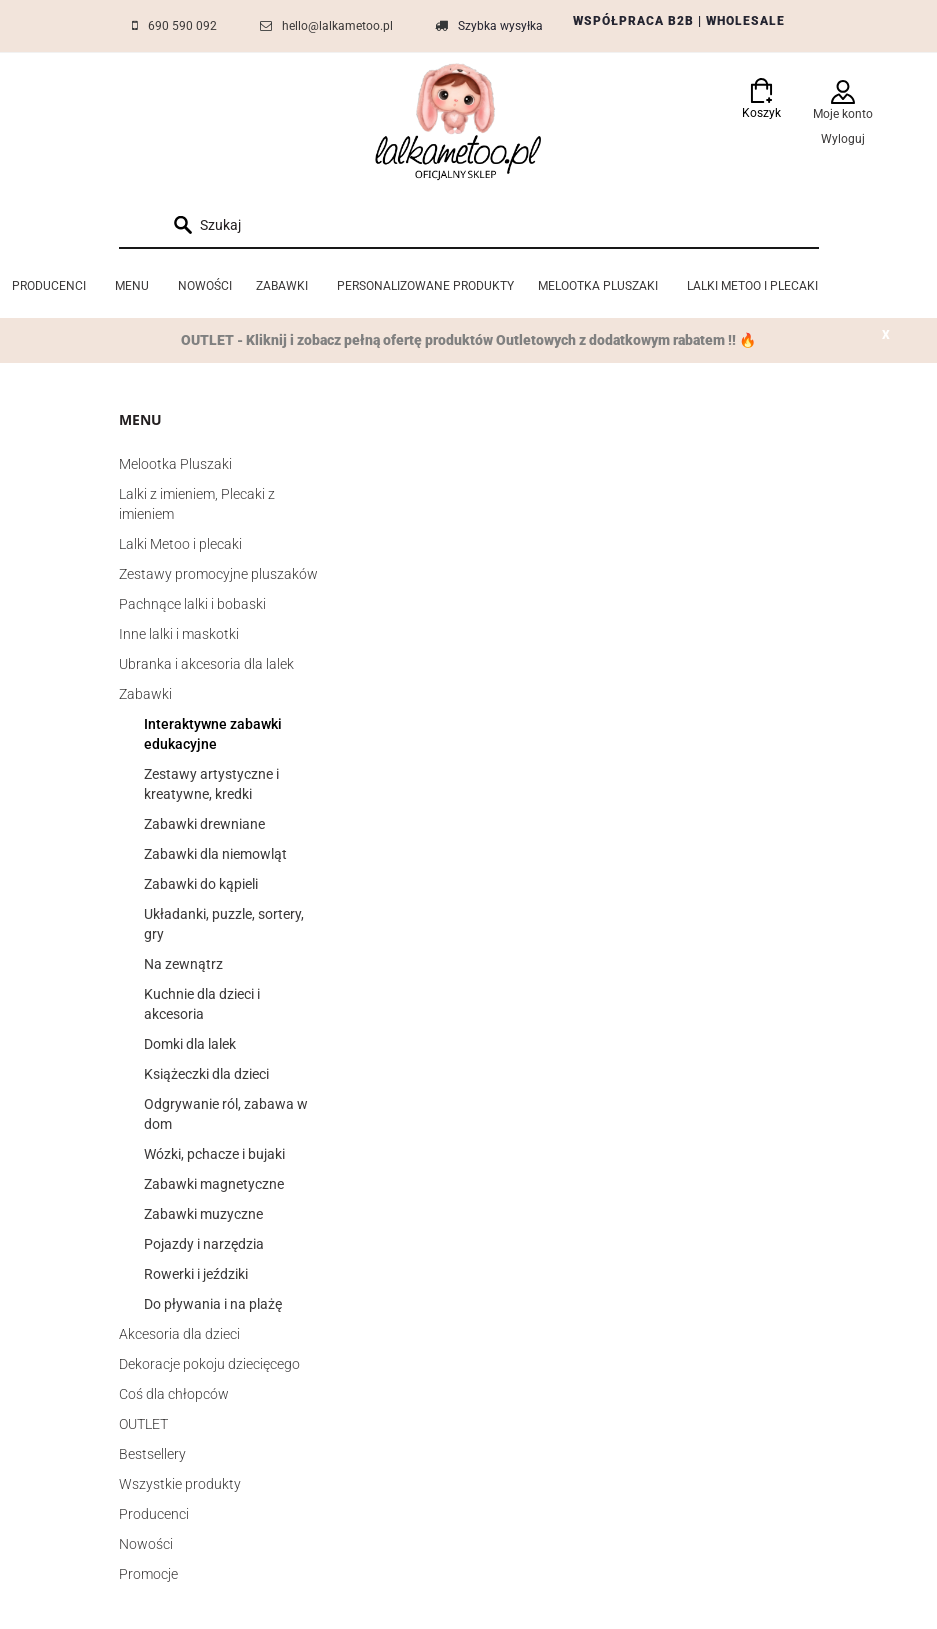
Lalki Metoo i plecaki (180, 544)
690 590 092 (182, 26)
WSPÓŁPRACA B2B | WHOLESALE (679, 21)
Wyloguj (843, 139)
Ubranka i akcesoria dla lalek (206, 664)
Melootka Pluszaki (175, 464)
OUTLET (143, 1424)
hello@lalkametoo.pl (337, 26)
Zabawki (145, 694)
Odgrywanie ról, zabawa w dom (226, 1114)
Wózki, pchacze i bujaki (214, 1154)
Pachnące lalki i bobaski (192, 604)
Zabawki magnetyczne (214, 1184)
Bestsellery (152, 1454)
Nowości (146, 1544)
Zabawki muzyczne (203, 1214)
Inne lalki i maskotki (179, 634)
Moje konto (843, 114)
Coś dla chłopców (174, 1394)
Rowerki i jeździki (196, 1274)
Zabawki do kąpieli (201, 884)
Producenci (154, 1514)
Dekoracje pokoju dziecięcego (209, 1364)
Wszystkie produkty (180, 1484)
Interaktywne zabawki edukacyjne (213, 734)
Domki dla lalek (190, 1044)
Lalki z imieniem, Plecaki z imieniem (197, 504)
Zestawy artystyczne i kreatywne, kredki (211, 784)
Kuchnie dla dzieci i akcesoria (202, 1004)
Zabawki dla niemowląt (215, 854)
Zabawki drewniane (204, 824)
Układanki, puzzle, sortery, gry (224, 924)
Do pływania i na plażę (213, 1304)
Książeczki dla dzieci (206, 1074)
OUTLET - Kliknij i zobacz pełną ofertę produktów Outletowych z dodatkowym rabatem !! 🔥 (468, 340)
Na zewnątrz (183, 964)
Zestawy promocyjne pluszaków (218, 574)
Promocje (148, 1574)
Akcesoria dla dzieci (179, 1334)
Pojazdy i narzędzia (204, 1244)
